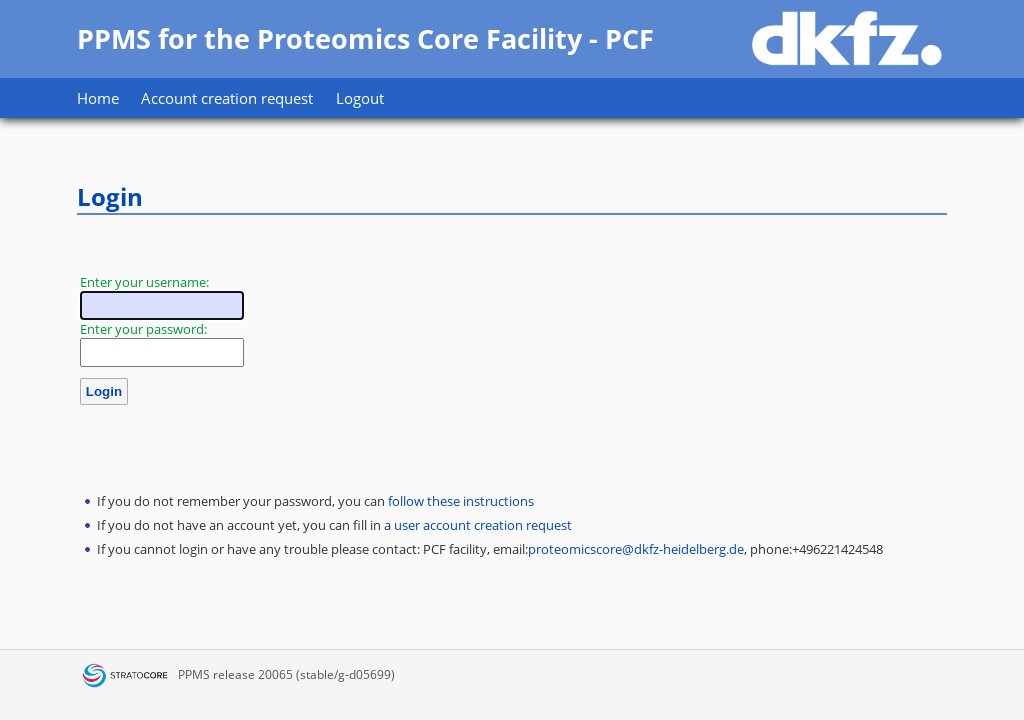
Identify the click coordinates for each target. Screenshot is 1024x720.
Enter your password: (143, 329)
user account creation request (483, 525)
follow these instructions (461, 501)
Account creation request (227, 98)
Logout (360, 98)
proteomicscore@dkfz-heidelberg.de (636, 549)
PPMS (194, 674)
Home (98, 98)
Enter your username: (144, 282)
